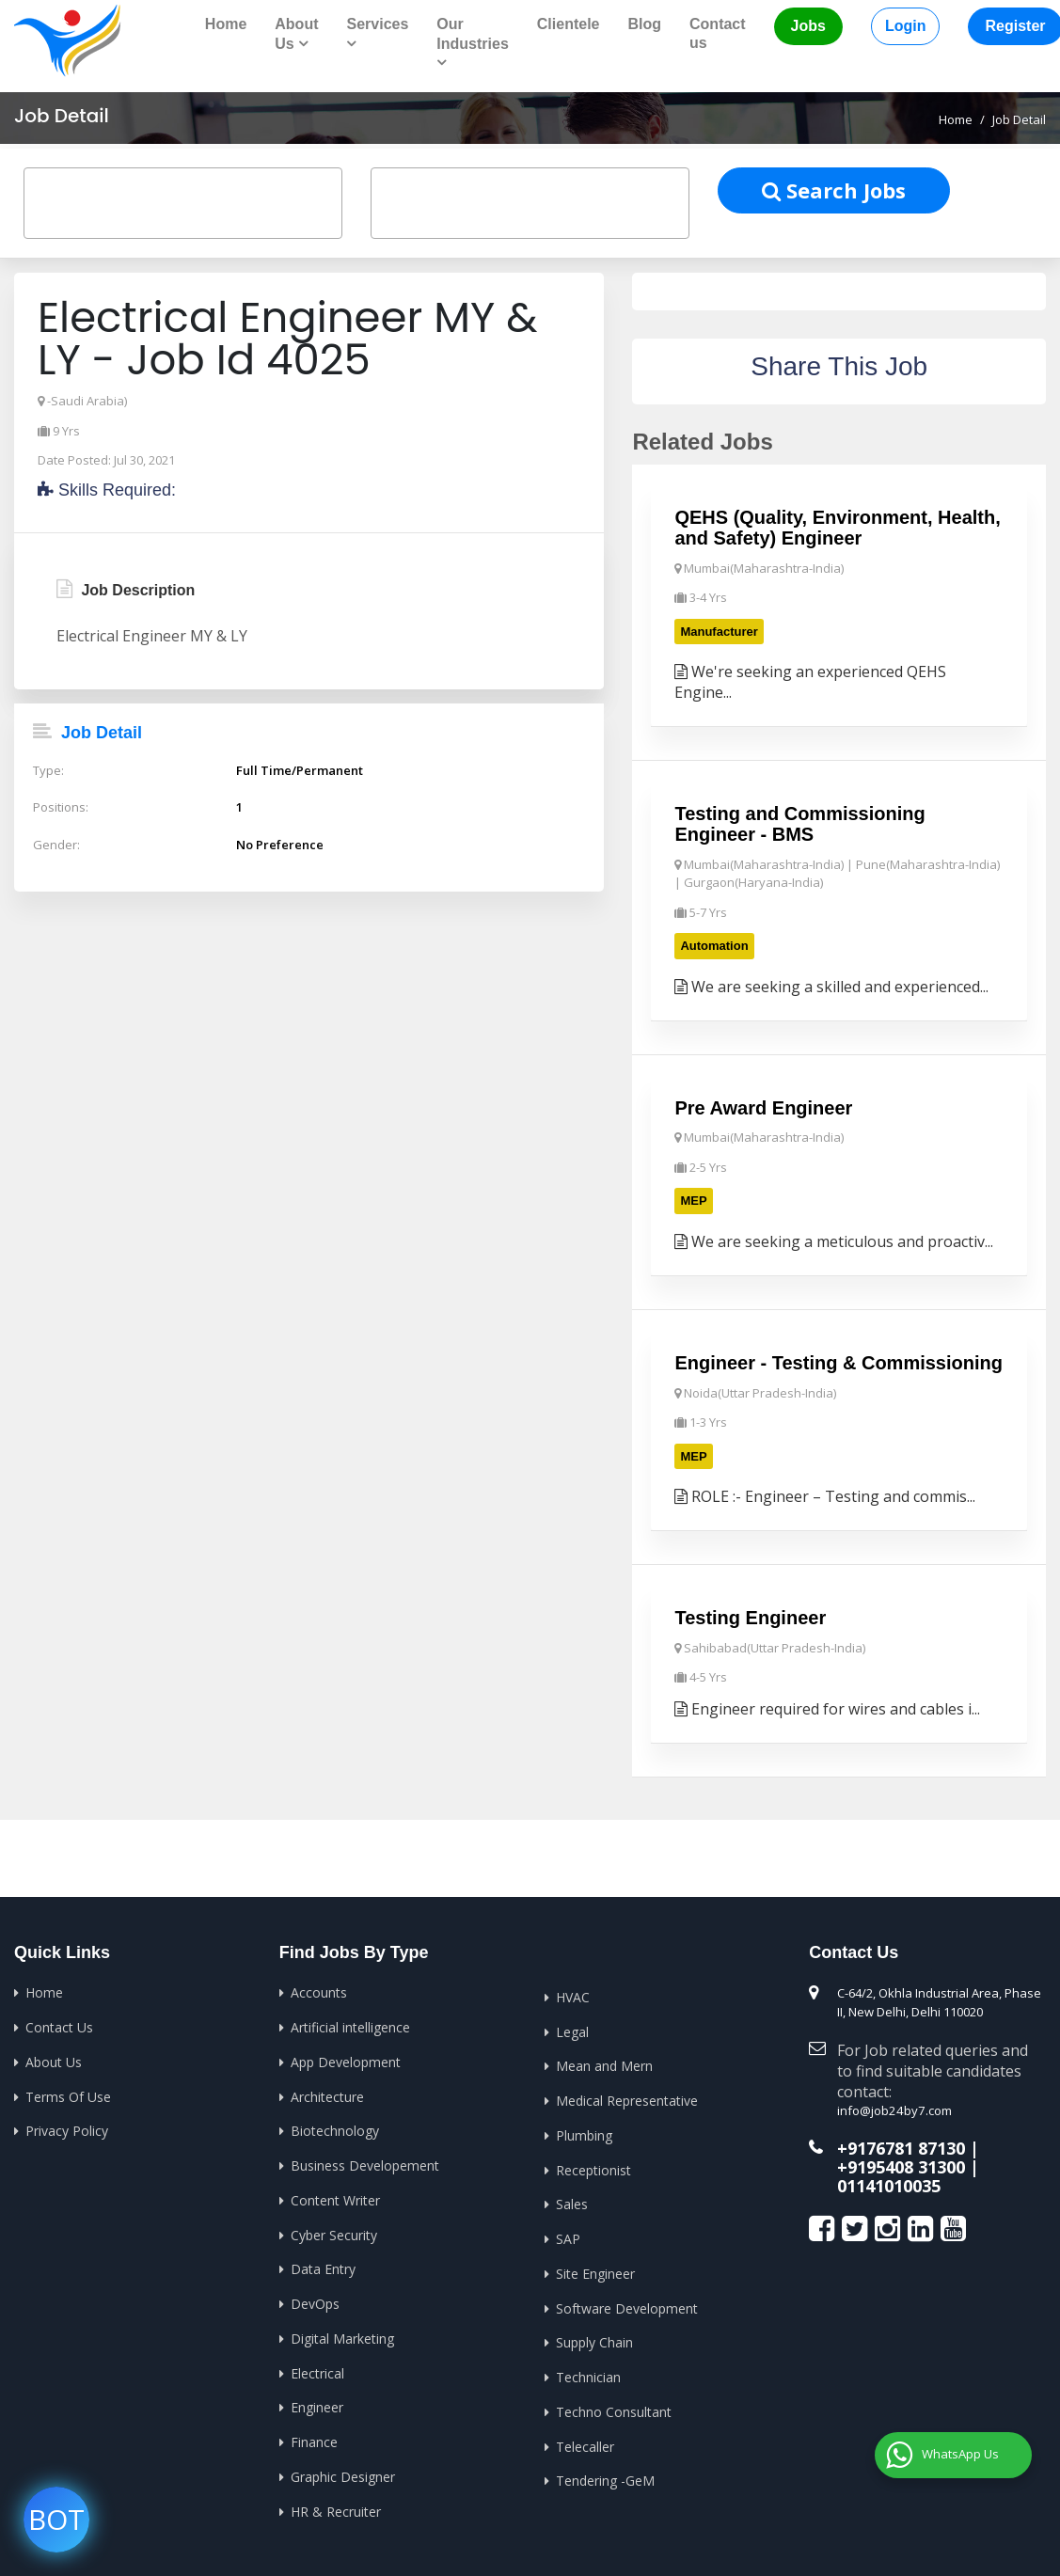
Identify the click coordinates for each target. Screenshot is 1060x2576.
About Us (53, 2059)
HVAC (573, 1995)
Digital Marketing (342, 2334)
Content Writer (335, 2196)
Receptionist (593, 2166)
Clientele (568, 24)
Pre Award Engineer (763, 1106)
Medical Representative (627, 2098)
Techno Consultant (614, 2407)
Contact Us (59, 2025)
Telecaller (585, 2441)
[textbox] (51, 198)
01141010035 (889, 2183)
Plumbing (584, 2132)
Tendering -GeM (605, 2476)
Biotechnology (335, 2128)
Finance (314, 2437)
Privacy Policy (66, 2128)
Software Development (627, 2304)
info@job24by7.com (893, 2108)
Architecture (327, 2094)
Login (905, 26)
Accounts (319, 1990)
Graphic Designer (343, 2471)
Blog (644, 24)
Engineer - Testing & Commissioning (838, 1361)
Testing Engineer (750, 1615)
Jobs (808, 26)
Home (225, 24)
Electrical (317, 2369)
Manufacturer (718, 631)
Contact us (717, 33)
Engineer (317, 2402)
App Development (346, 2059)
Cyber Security (334, 2231)
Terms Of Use (68, 2094)
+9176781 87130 (901, 2146)
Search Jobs (834, 189)
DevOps (315, 2300)
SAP (568, 2235)
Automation (714, 945)
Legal (572, 2029)
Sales (572, 2201)
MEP (693, 1200)
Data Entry (323, 2265)
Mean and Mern (604, 2064)
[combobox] (183, 202)
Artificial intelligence (350, 2025)
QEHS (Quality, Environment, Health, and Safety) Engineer (837, 527)
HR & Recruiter (336, 2506)
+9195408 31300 (901, 2164)
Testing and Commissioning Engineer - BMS (799, 823)
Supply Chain (594, 2338)
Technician (588, 2372)
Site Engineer (595, 2270)
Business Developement (365, 2163)
